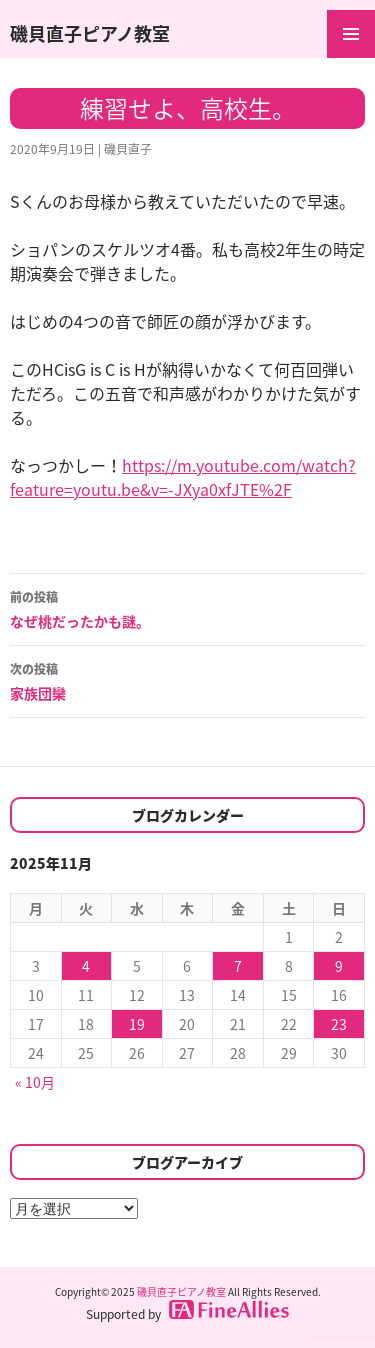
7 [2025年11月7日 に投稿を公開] (238, 966)
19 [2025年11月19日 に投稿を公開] (137, 1024)
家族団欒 (187, 680)
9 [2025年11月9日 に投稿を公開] (339, 966)
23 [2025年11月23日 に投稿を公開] (339, 1024)
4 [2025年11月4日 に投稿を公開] (86, 966)
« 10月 (35, 1082)
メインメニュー (351, 34)
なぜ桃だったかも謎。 (187, 608)
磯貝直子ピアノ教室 (90, 33)
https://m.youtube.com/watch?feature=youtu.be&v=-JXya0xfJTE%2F (183, 477)
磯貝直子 (128, 149)
